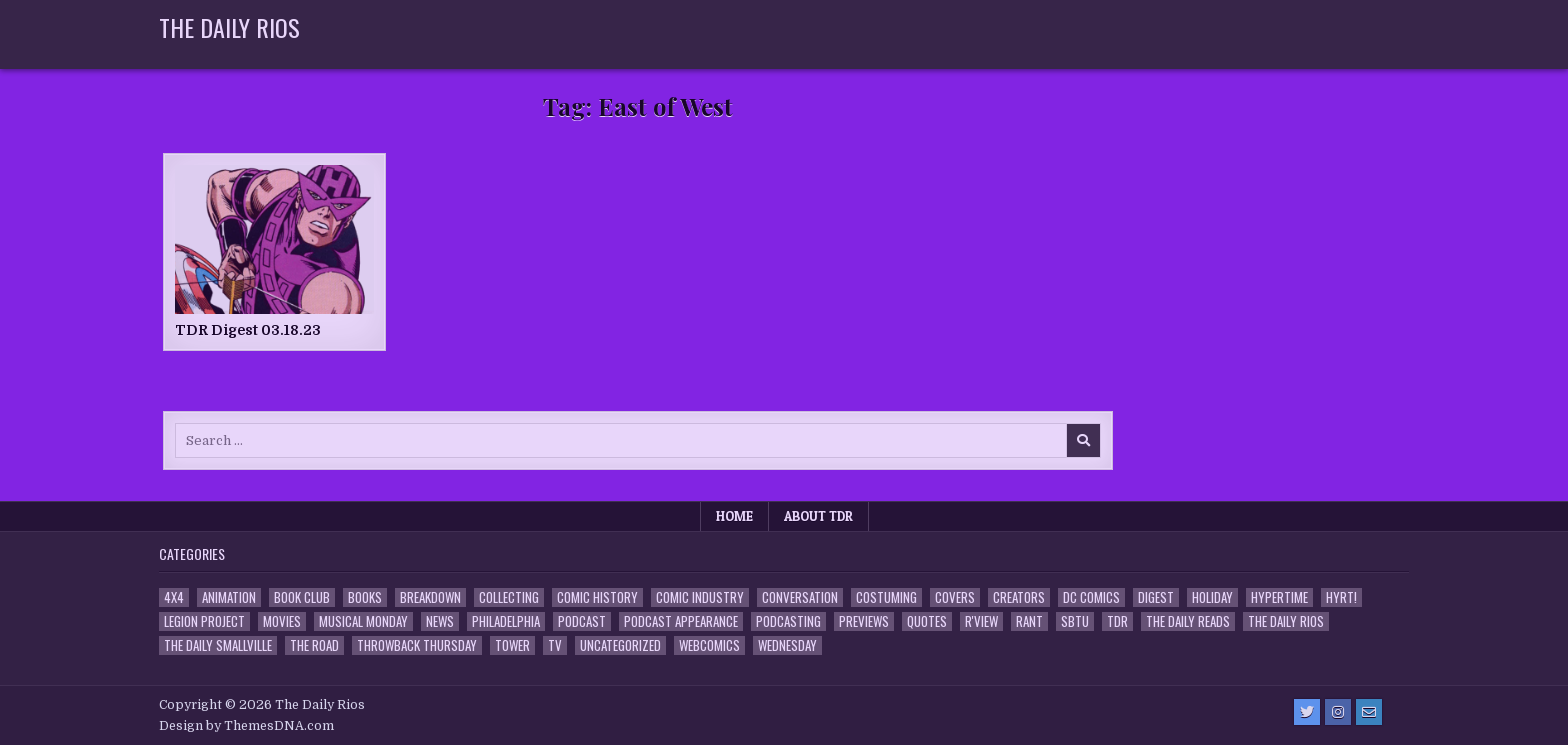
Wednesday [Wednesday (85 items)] (787, 645)
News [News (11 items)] (440, 621)
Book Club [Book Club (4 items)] (302, 597)
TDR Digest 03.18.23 (248, 330)
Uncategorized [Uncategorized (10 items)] (620, 645)
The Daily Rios (229, 27)
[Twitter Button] (1307, 712)
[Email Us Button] (1369, 712)
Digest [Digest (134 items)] (1156, 597)
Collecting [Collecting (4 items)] (509, 597)
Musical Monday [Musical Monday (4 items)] (363, 621)
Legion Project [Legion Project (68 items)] (204, 621)
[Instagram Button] (1338, 712)
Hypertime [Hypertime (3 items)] (1279, 597)
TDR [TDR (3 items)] (1117, 621)
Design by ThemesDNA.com (246, 726)
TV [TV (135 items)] (555, 645)
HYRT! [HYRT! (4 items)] (1341, 597)
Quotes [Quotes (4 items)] (927, 621)
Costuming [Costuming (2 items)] (886, 597)
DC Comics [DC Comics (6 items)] (1091, 597)
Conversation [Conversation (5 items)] (800, 597)
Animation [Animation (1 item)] (229, 597)
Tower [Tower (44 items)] (512, 645)
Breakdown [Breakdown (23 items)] (430, 597)
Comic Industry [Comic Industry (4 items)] (700, 597)
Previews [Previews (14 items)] (864, 621)
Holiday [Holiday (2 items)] (1212, 597)
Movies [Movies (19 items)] (282, 621)
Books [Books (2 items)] (365, 597)
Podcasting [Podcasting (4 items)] (788, 621)
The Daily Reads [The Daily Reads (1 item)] (1188, 621)
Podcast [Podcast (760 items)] (582, 621)
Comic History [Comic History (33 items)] (597, 597)
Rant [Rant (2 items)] (1029, 621)
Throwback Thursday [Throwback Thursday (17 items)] (417, 645)
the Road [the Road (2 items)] (314, 645)
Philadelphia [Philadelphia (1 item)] (506, 621)
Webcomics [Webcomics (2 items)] (709, 645)
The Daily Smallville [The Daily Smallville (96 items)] (218, 645)
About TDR (818, 516)
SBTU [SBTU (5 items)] (1075, 621)
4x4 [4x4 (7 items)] (174, 597)
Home (734, 516)
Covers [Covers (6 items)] (955, 597)
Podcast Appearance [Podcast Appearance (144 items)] (681, 621)
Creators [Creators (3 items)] (1019, 597)
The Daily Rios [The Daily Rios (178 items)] (1286, 621)
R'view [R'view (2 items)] (981, 621)
